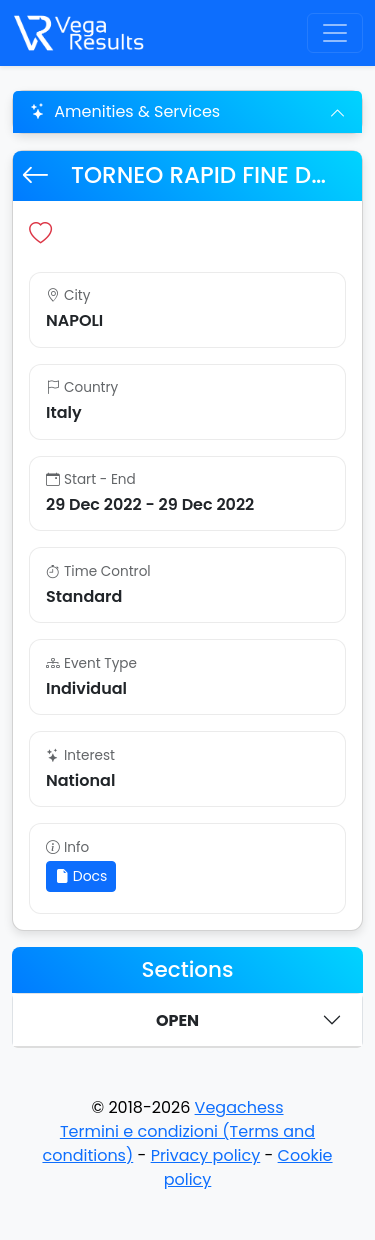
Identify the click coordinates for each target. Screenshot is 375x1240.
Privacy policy (206, 1155)
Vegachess (239, 1107)
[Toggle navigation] (335, 33)
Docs (81, 876)
